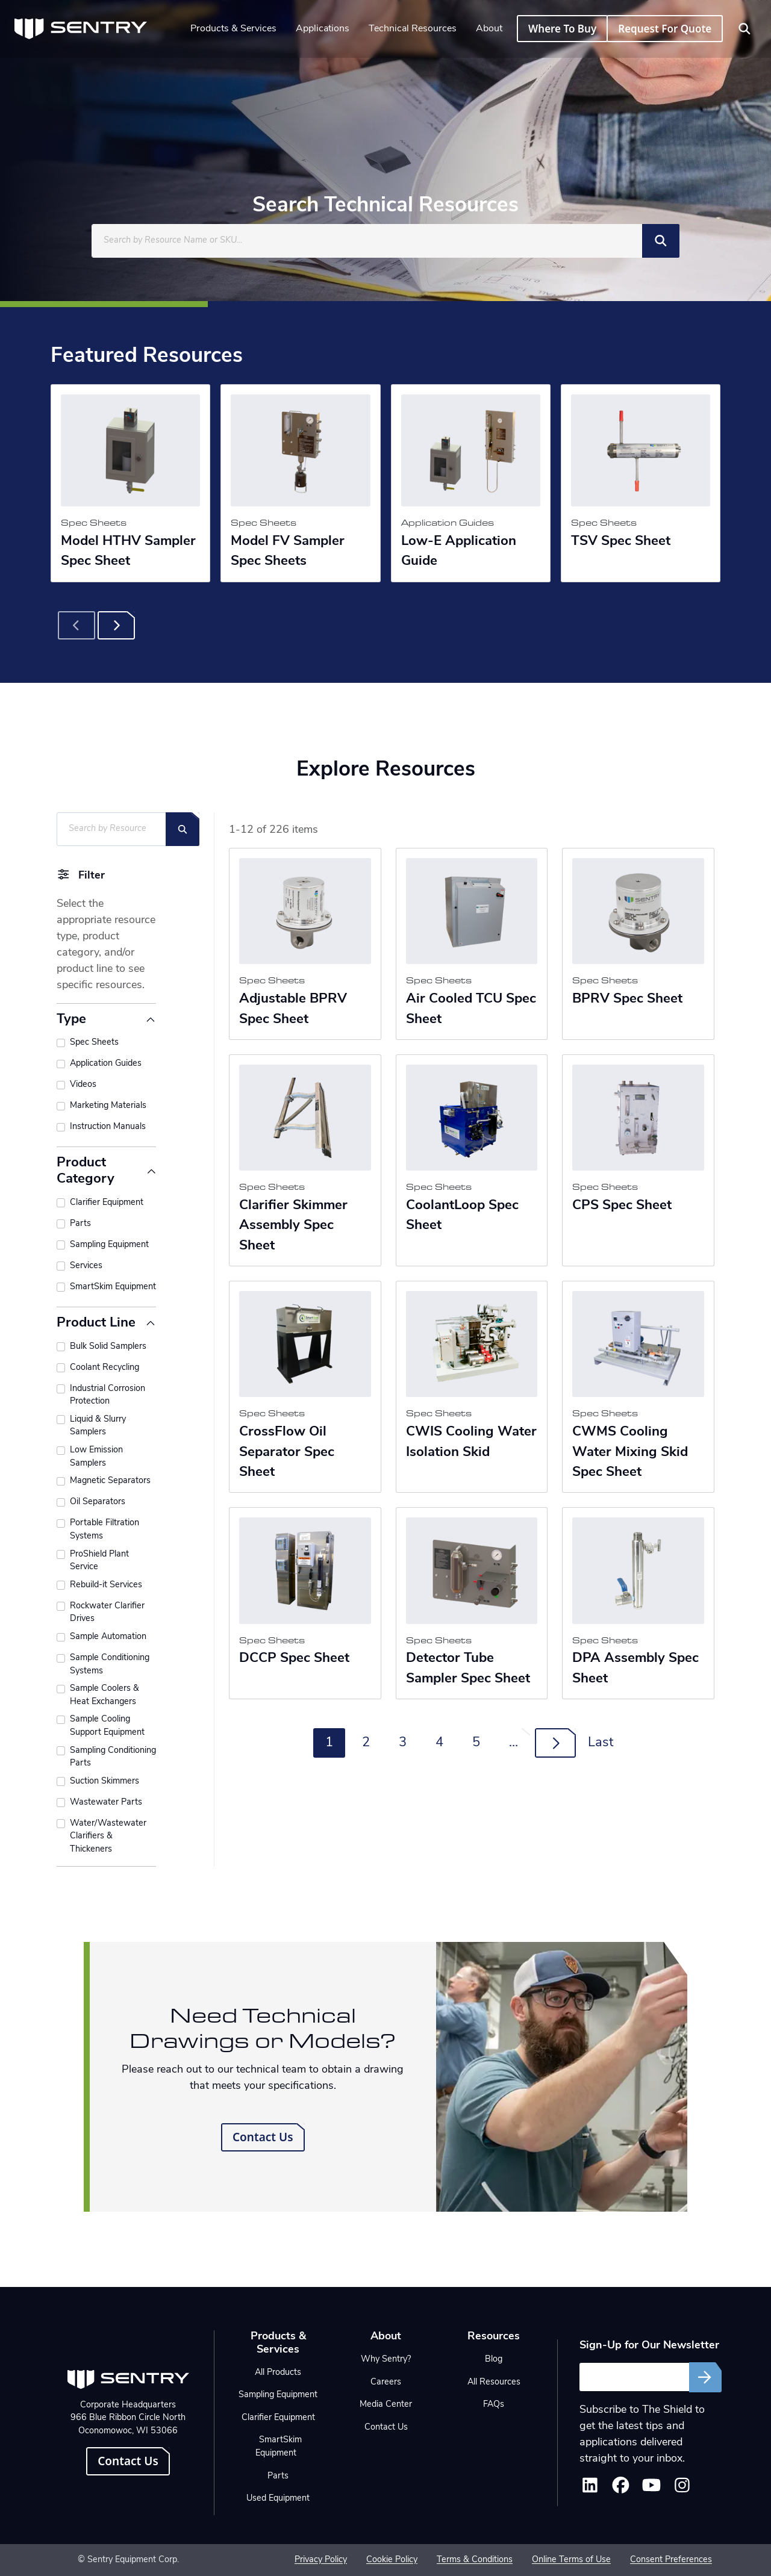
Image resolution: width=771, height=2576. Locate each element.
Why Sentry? (386, 2359)
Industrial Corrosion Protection (107, 1395)
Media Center (386, 2404)
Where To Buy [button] (562, 29)
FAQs (493, 2404)
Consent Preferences (671, 2560)
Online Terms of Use (571, 2560)
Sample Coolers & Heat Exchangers (104, 1695)
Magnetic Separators (110, 1481)
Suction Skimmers (104, 1781)
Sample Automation (108, 1636)
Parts (80, 1223)
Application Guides (106, 1063)
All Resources (493, 2382)
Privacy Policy (321, 2560)
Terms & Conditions (475, 2560)
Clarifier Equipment (106, 1202)
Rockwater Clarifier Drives (107, 1613)
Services (86, 1266)
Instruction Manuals (108, 1126)
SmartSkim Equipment (113, 1287)
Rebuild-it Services (106, 1585)
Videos (83, 1084)
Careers (385, 2382)
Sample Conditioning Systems (109, 1665)
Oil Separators (97, 1502)
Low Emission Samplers (96, 1457)
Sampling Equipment (109, 1244)
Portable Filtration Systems (104, 1530)
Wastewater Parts (106, 1802)
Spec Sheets (94, 1042)
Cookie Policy (391, 2560)
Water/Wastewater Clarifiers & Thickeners (108, 1836)
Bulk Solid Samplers (108, 1346)
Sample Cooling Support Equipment (107, 1726)
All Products (278, 2372)
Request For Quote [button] (664, 29)
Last (600, 1743)
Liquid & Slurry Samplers (98, 1426)
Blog (493, 2359)
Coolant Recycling (104, 1367)
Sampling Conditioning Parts (113, 1757)
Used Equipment (278, 2498)
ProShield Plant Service (99, 1561)
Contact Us (263, 2137)
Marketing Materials (108, 1105)
